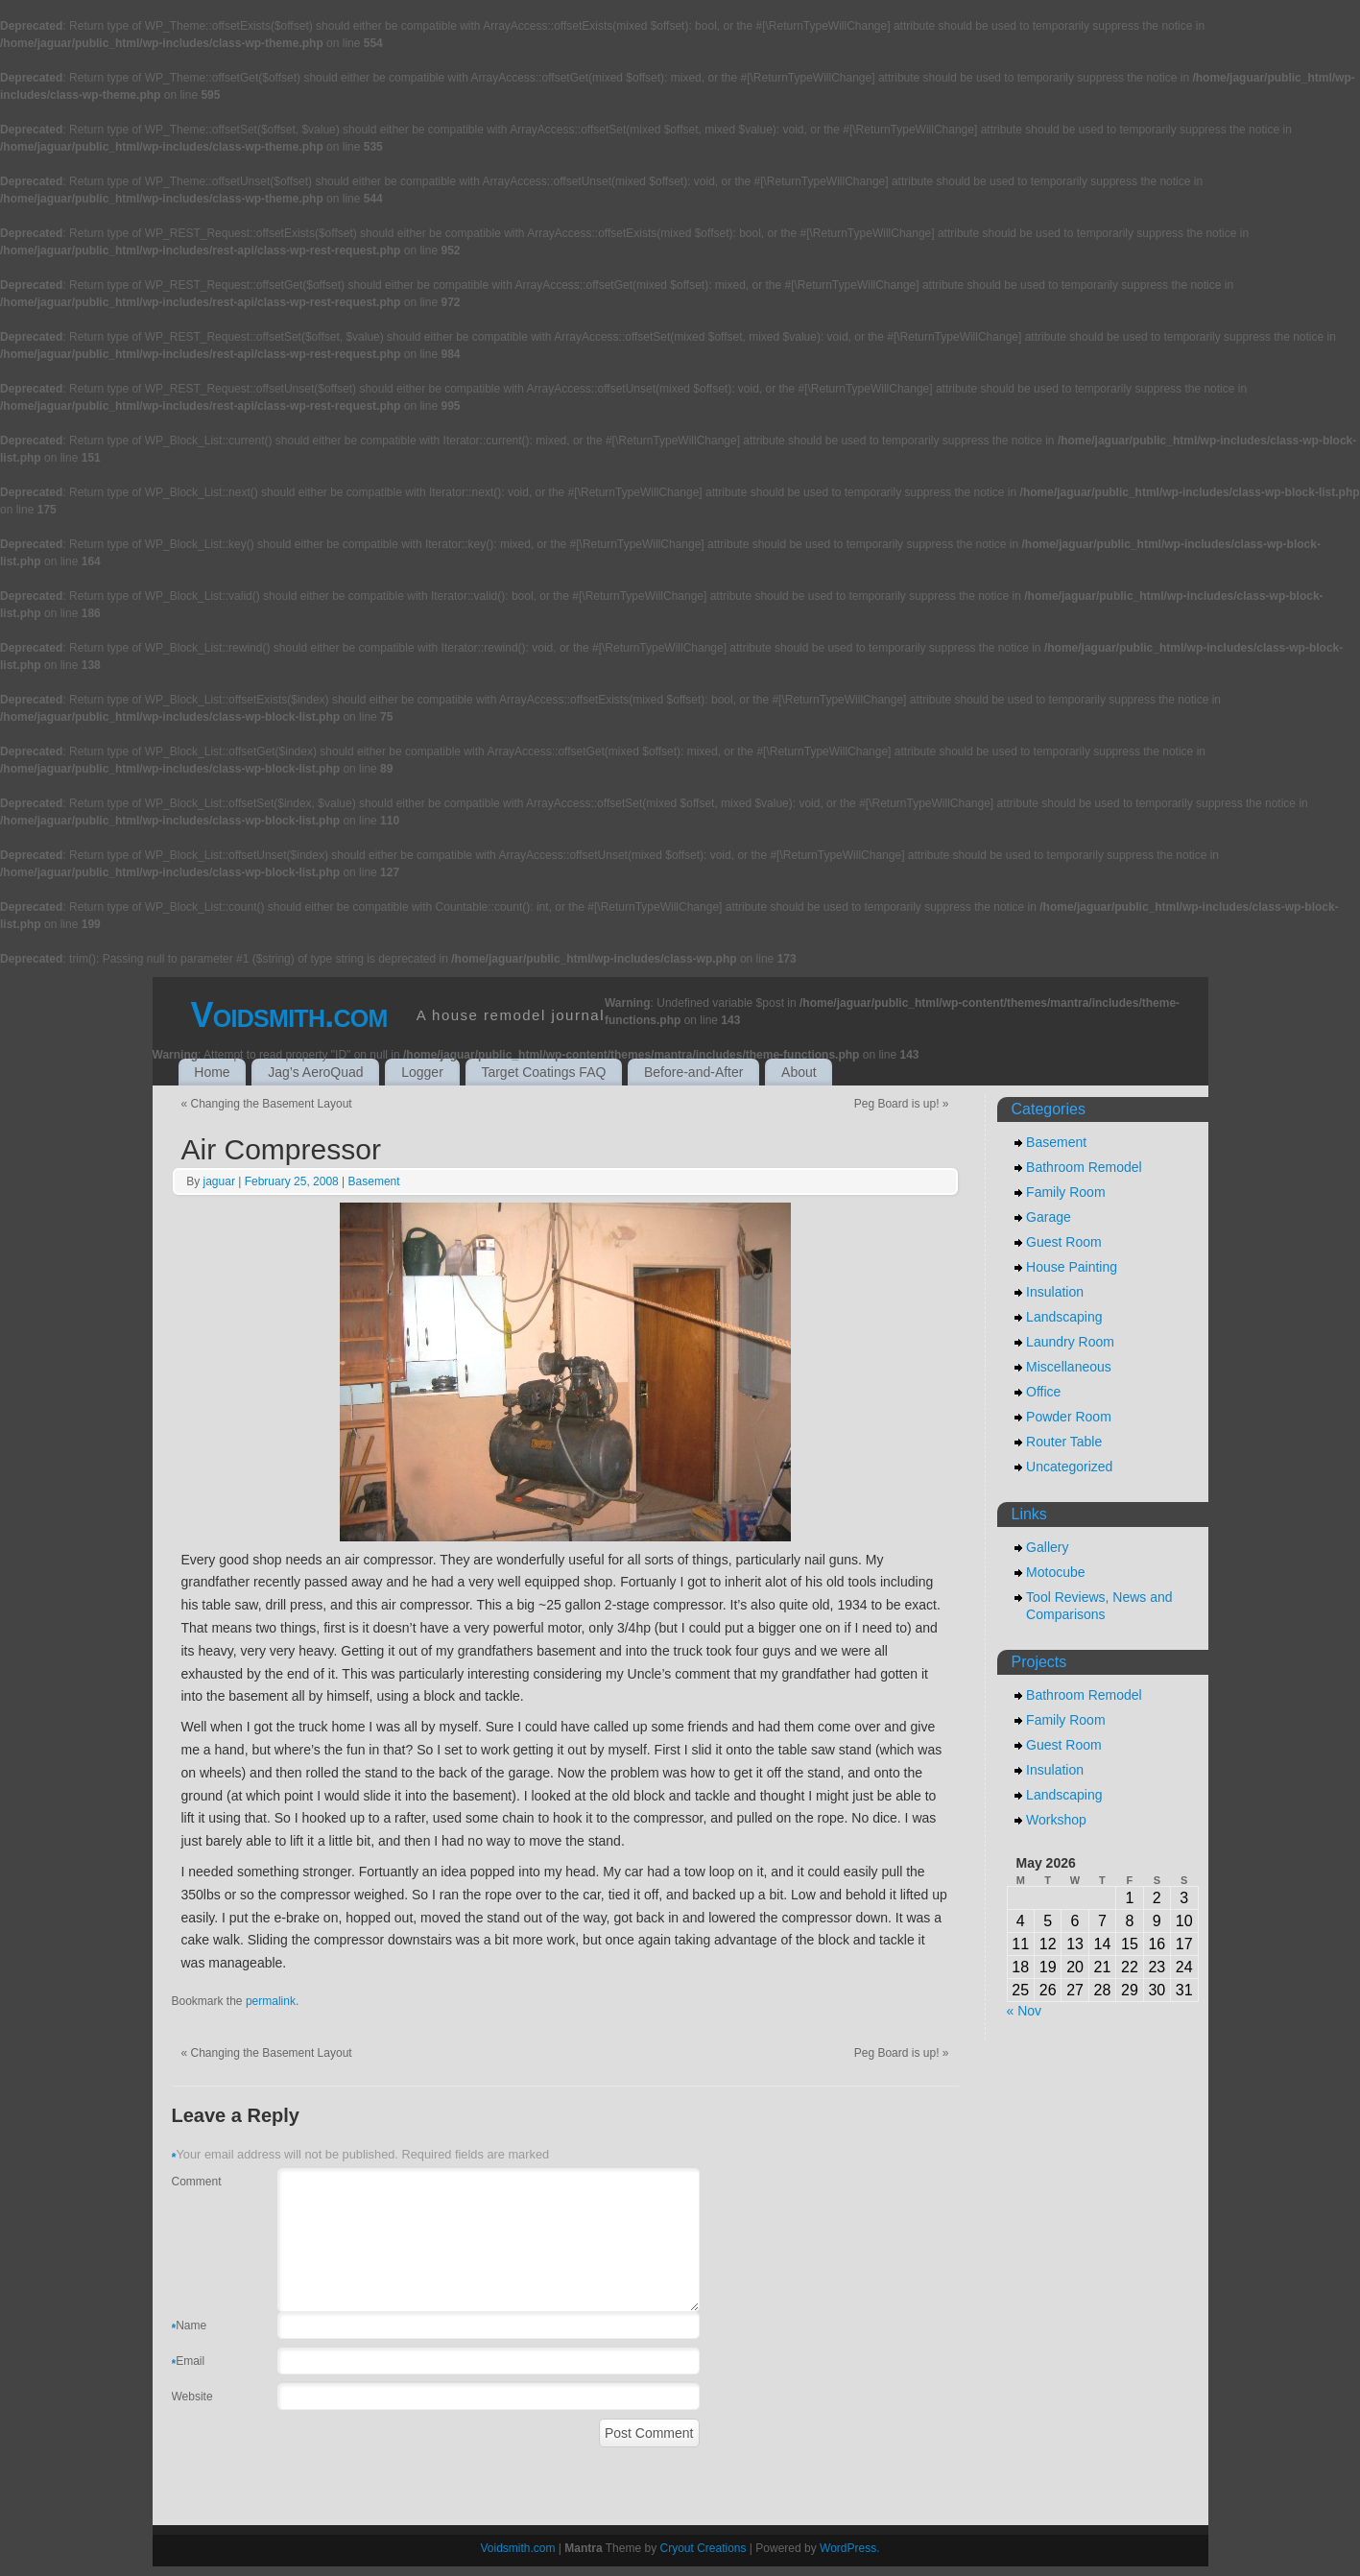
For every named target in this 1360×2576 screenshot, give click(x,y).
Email (188, 2363)
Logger (422, 1072)
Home (211, 1072)
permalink (271, 2001)
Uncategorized (1069, 1466)
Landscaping (1064, 1316)
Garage (1048, 1217)
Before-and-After (694, 1072)
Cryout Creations (702, 2548)
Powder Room (1068, 1416)
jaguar (219, 1181)
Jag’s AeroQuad (315, 1072)
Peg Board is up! (901, 1103)
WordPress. (849, 2548)
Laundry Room (1070, 1341)
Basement (374, 1181)
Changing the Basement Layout (266, 1103)
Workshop (1056, 1819)
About (799, 1072)
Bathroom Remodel (1084, 1167)
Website (192, 2396)
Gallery (1047, 1547)
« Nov (1024, 2010)
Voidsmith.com (289, 1015)
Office (1043, 1391)
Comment (197, 2181)
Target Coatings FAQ (543, 1072)
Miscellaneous (1068, 1366)
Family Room (1065, 1192)
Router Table (1064, 1441)
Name (189, 2328)
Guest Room (1064, 1242)
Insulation (1055, 1292)
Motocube (1055, 1572)
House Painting (1071, 1267)
